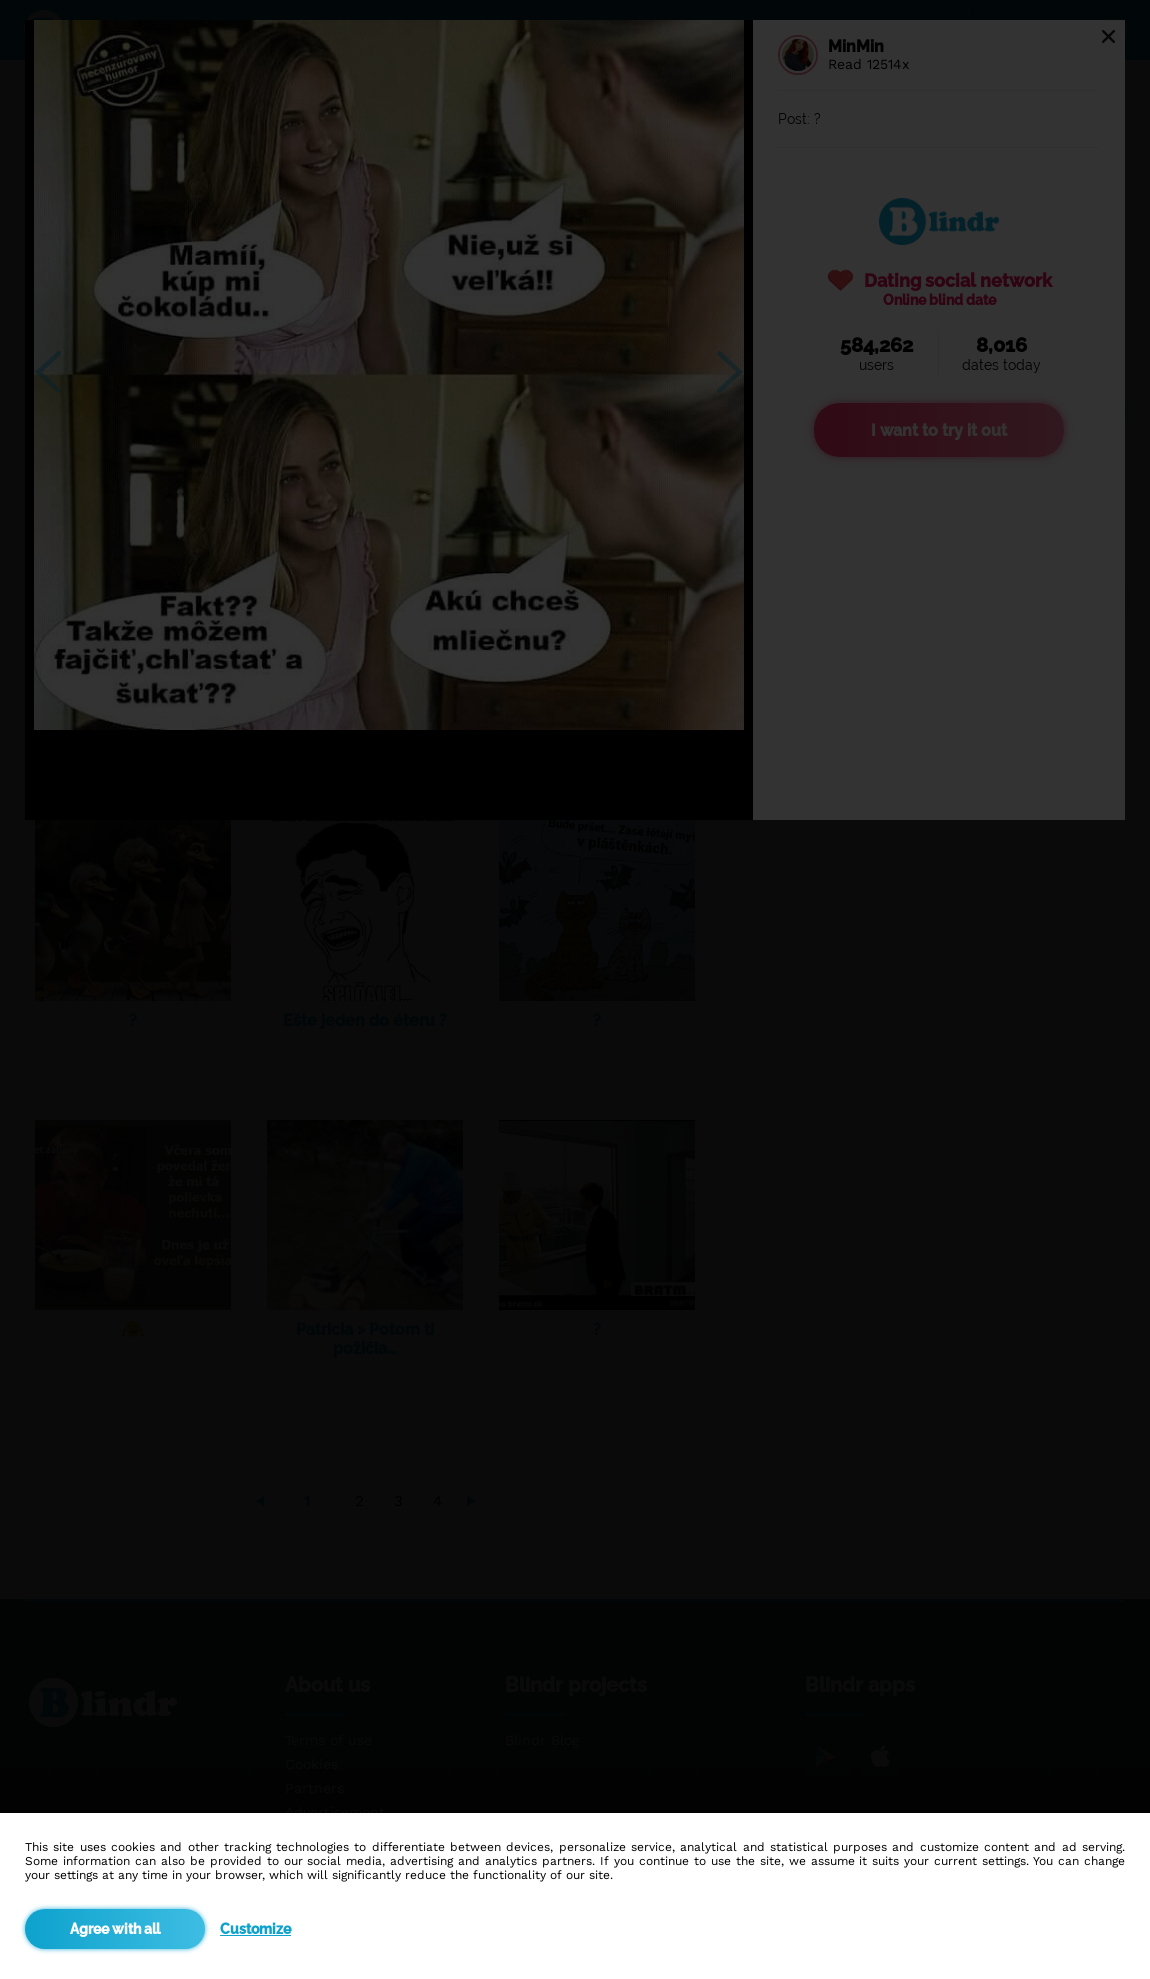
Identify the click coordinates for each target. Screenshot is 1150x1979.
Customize (255, 1929)
